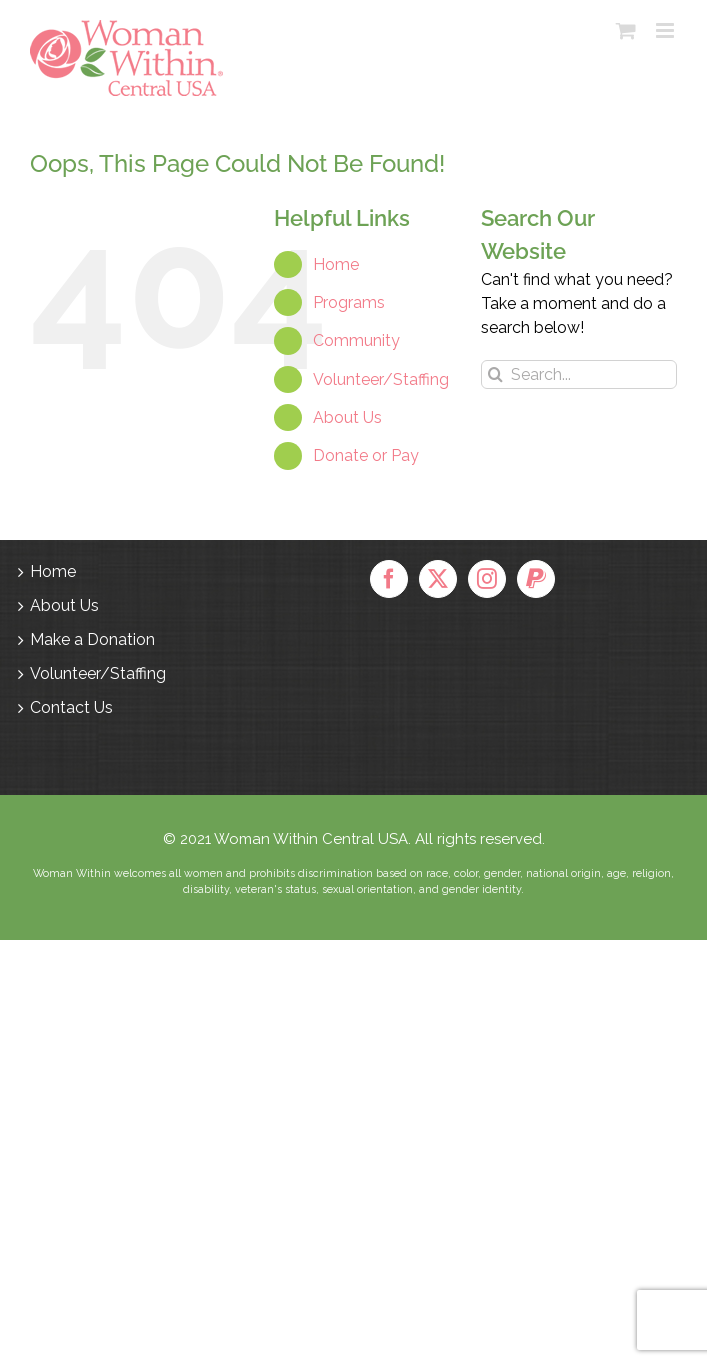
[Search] (495, 374)
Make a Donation (92, 639)
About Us (347, 417)
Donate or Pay (366, 455)
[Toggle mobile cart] (626, 30)
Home (336, 264)
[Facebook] (389, 579)
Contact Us (71, 707)
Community (356, 340)
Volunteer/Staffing (381, 379)
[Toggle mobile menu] (666, 30)
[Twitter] (438, 579)
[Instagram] (487, 579)
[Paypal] (536, 579)
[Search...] (579, 374)
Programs (349, 302)
